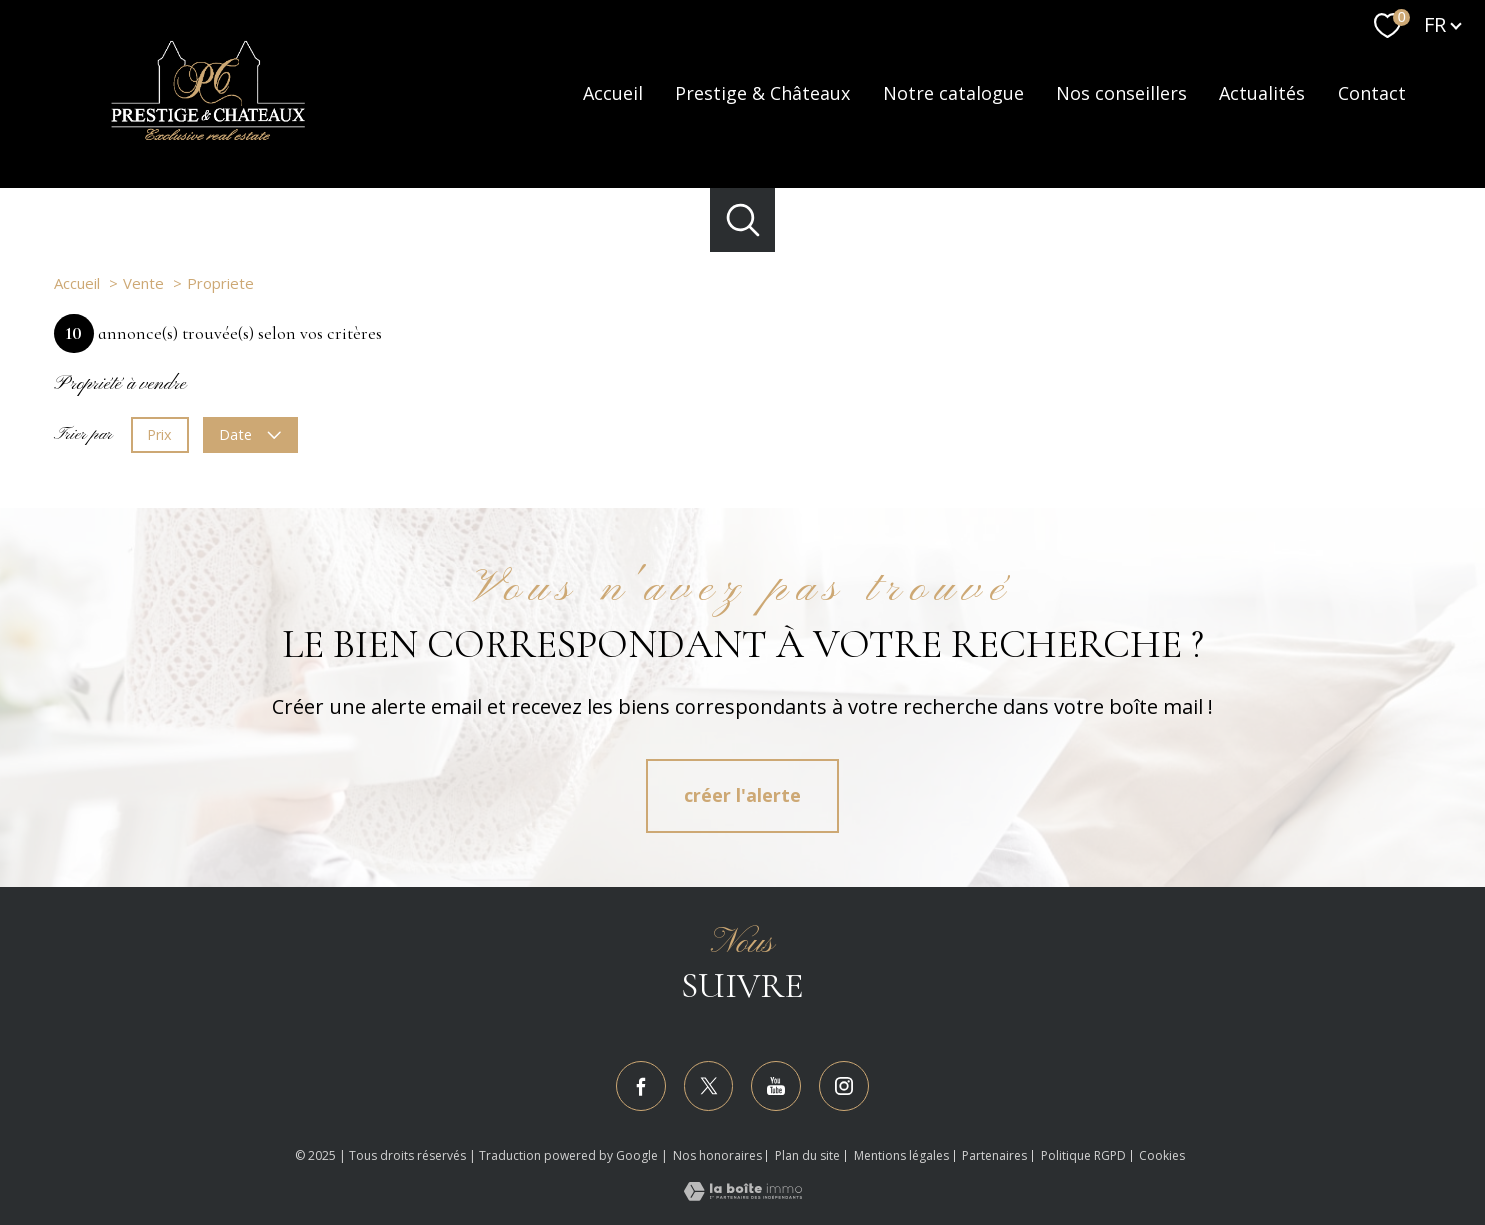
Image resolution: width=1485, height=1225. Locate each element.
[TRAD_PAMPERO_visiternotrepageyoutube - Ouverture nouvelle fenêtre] (776, 1086)
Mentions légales (901, 1155)
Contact (1372, 94)
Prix (159, 434)
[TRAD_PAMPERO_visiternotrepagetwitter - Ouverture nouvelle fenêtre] (709, 1086)
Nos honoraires (717, 1155)
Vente (143, 283)
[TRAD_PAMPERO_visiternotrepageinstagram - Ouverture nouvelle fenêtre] (844, 1086)
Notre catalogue (953, 94)
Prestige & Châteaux (762, 94)
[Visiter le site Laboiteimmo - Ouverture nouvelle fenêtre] (743, 1194)
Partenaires (994, 1155)
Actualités (1262, 94)
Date (251, 434)
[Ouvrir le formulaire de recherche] (742, 220)
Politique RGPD (1083, 1155)
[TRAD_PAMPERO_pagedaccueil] (208, 138)
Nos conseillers (1121, 94)
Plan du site (807, 1155)
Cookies (1162, 1156)
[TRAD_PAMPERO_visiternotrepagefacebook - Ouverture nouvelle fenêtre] (641, 1086)
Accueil (613, 94)
